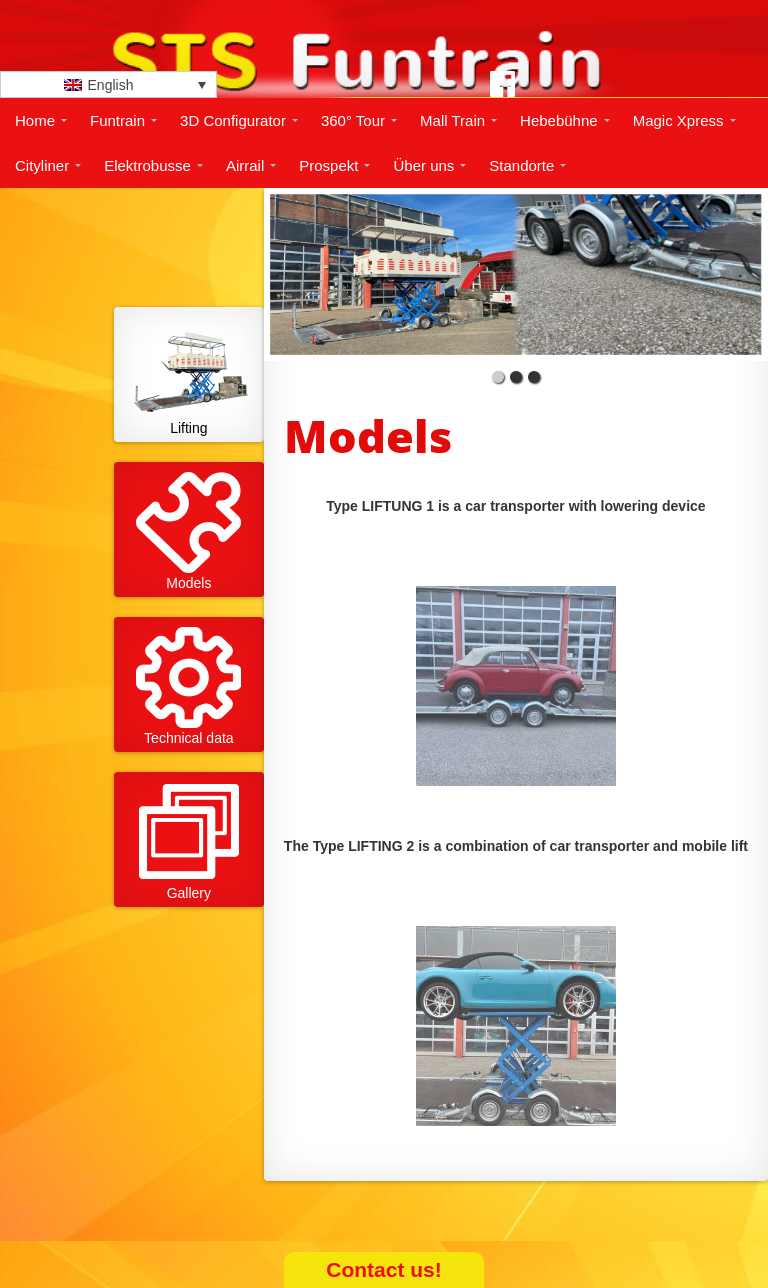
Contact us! (384, 1269)
